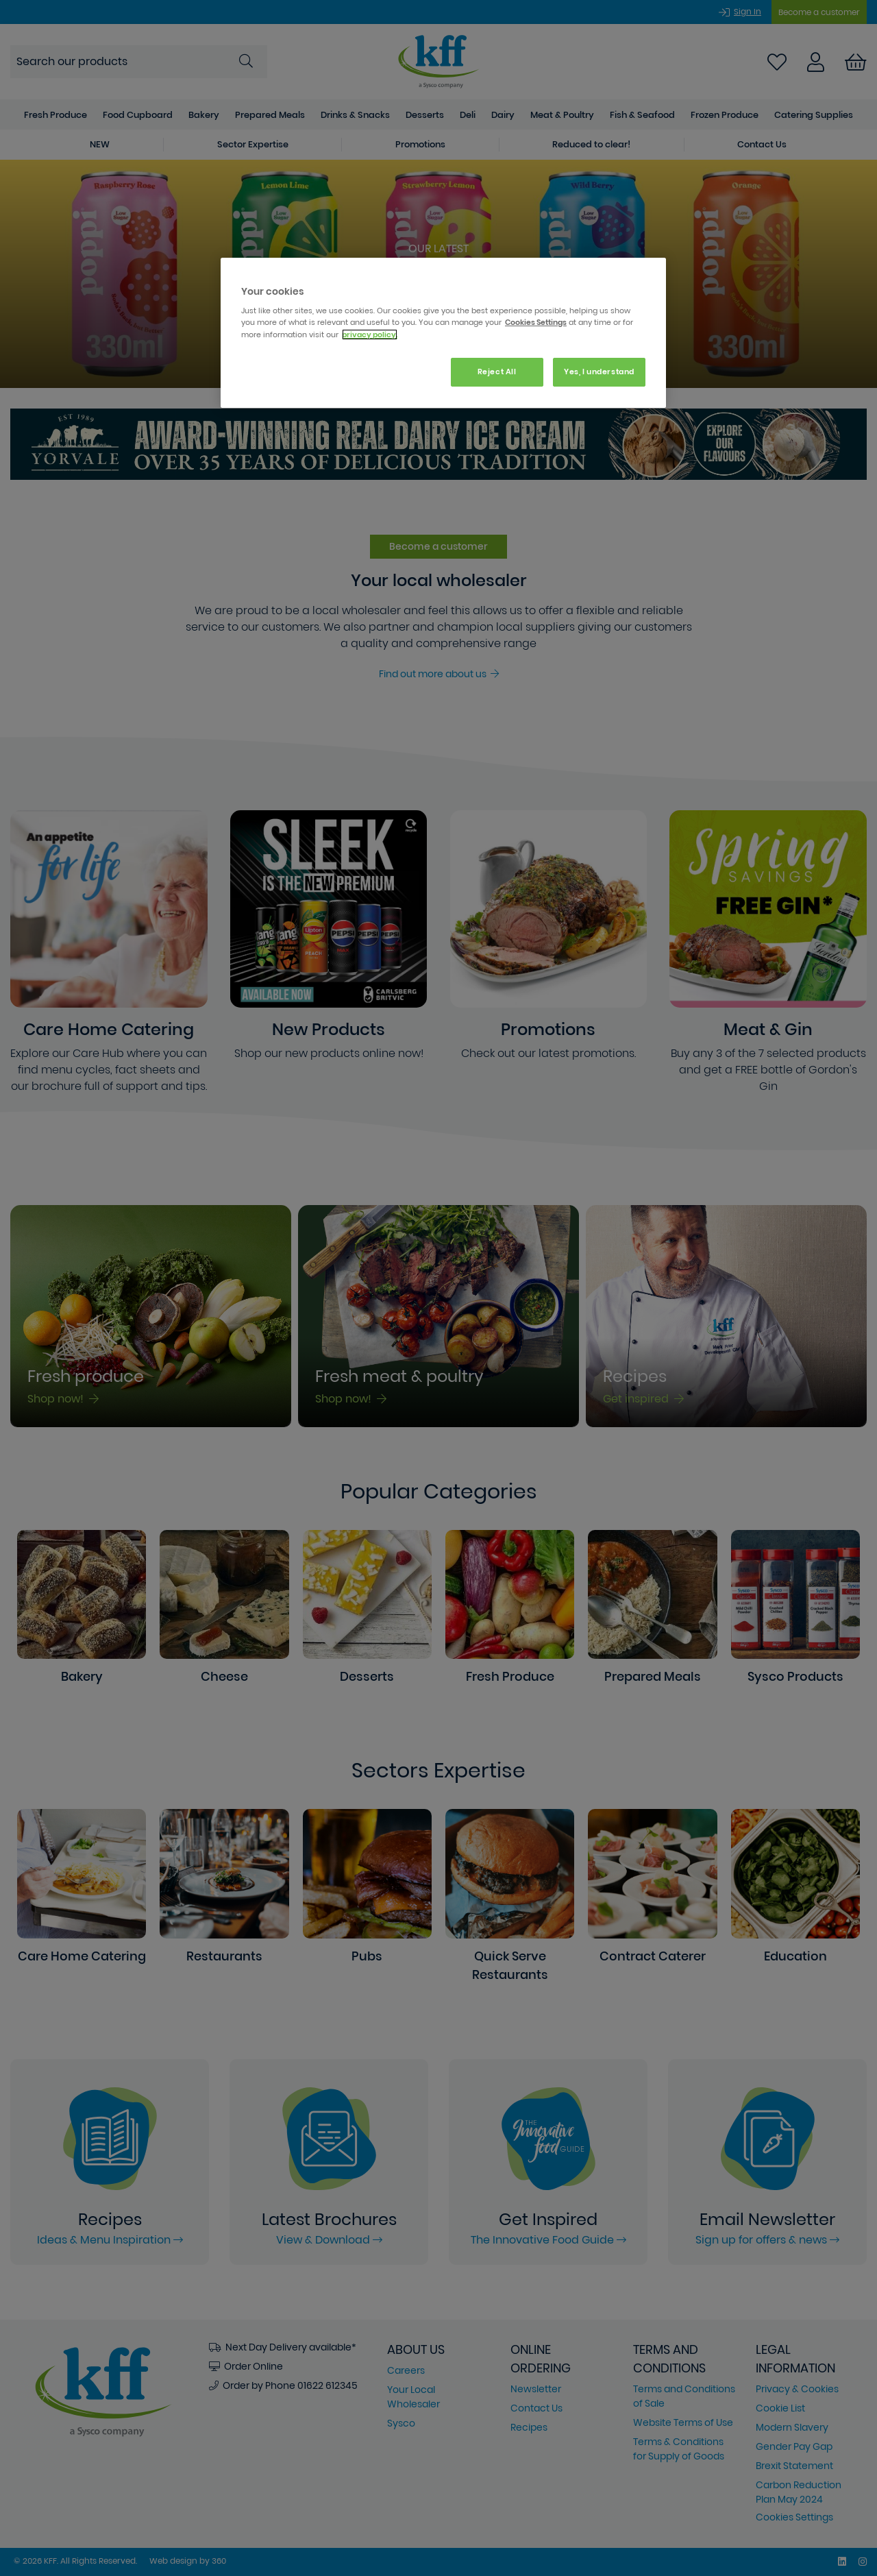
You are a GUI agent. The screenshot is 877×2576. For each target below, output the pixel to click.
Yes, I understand (599, 371)
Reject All (497, 371)
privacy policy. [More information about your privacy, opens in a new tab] (369, 334)
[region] (443, 333)
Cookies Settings (536, 322)
